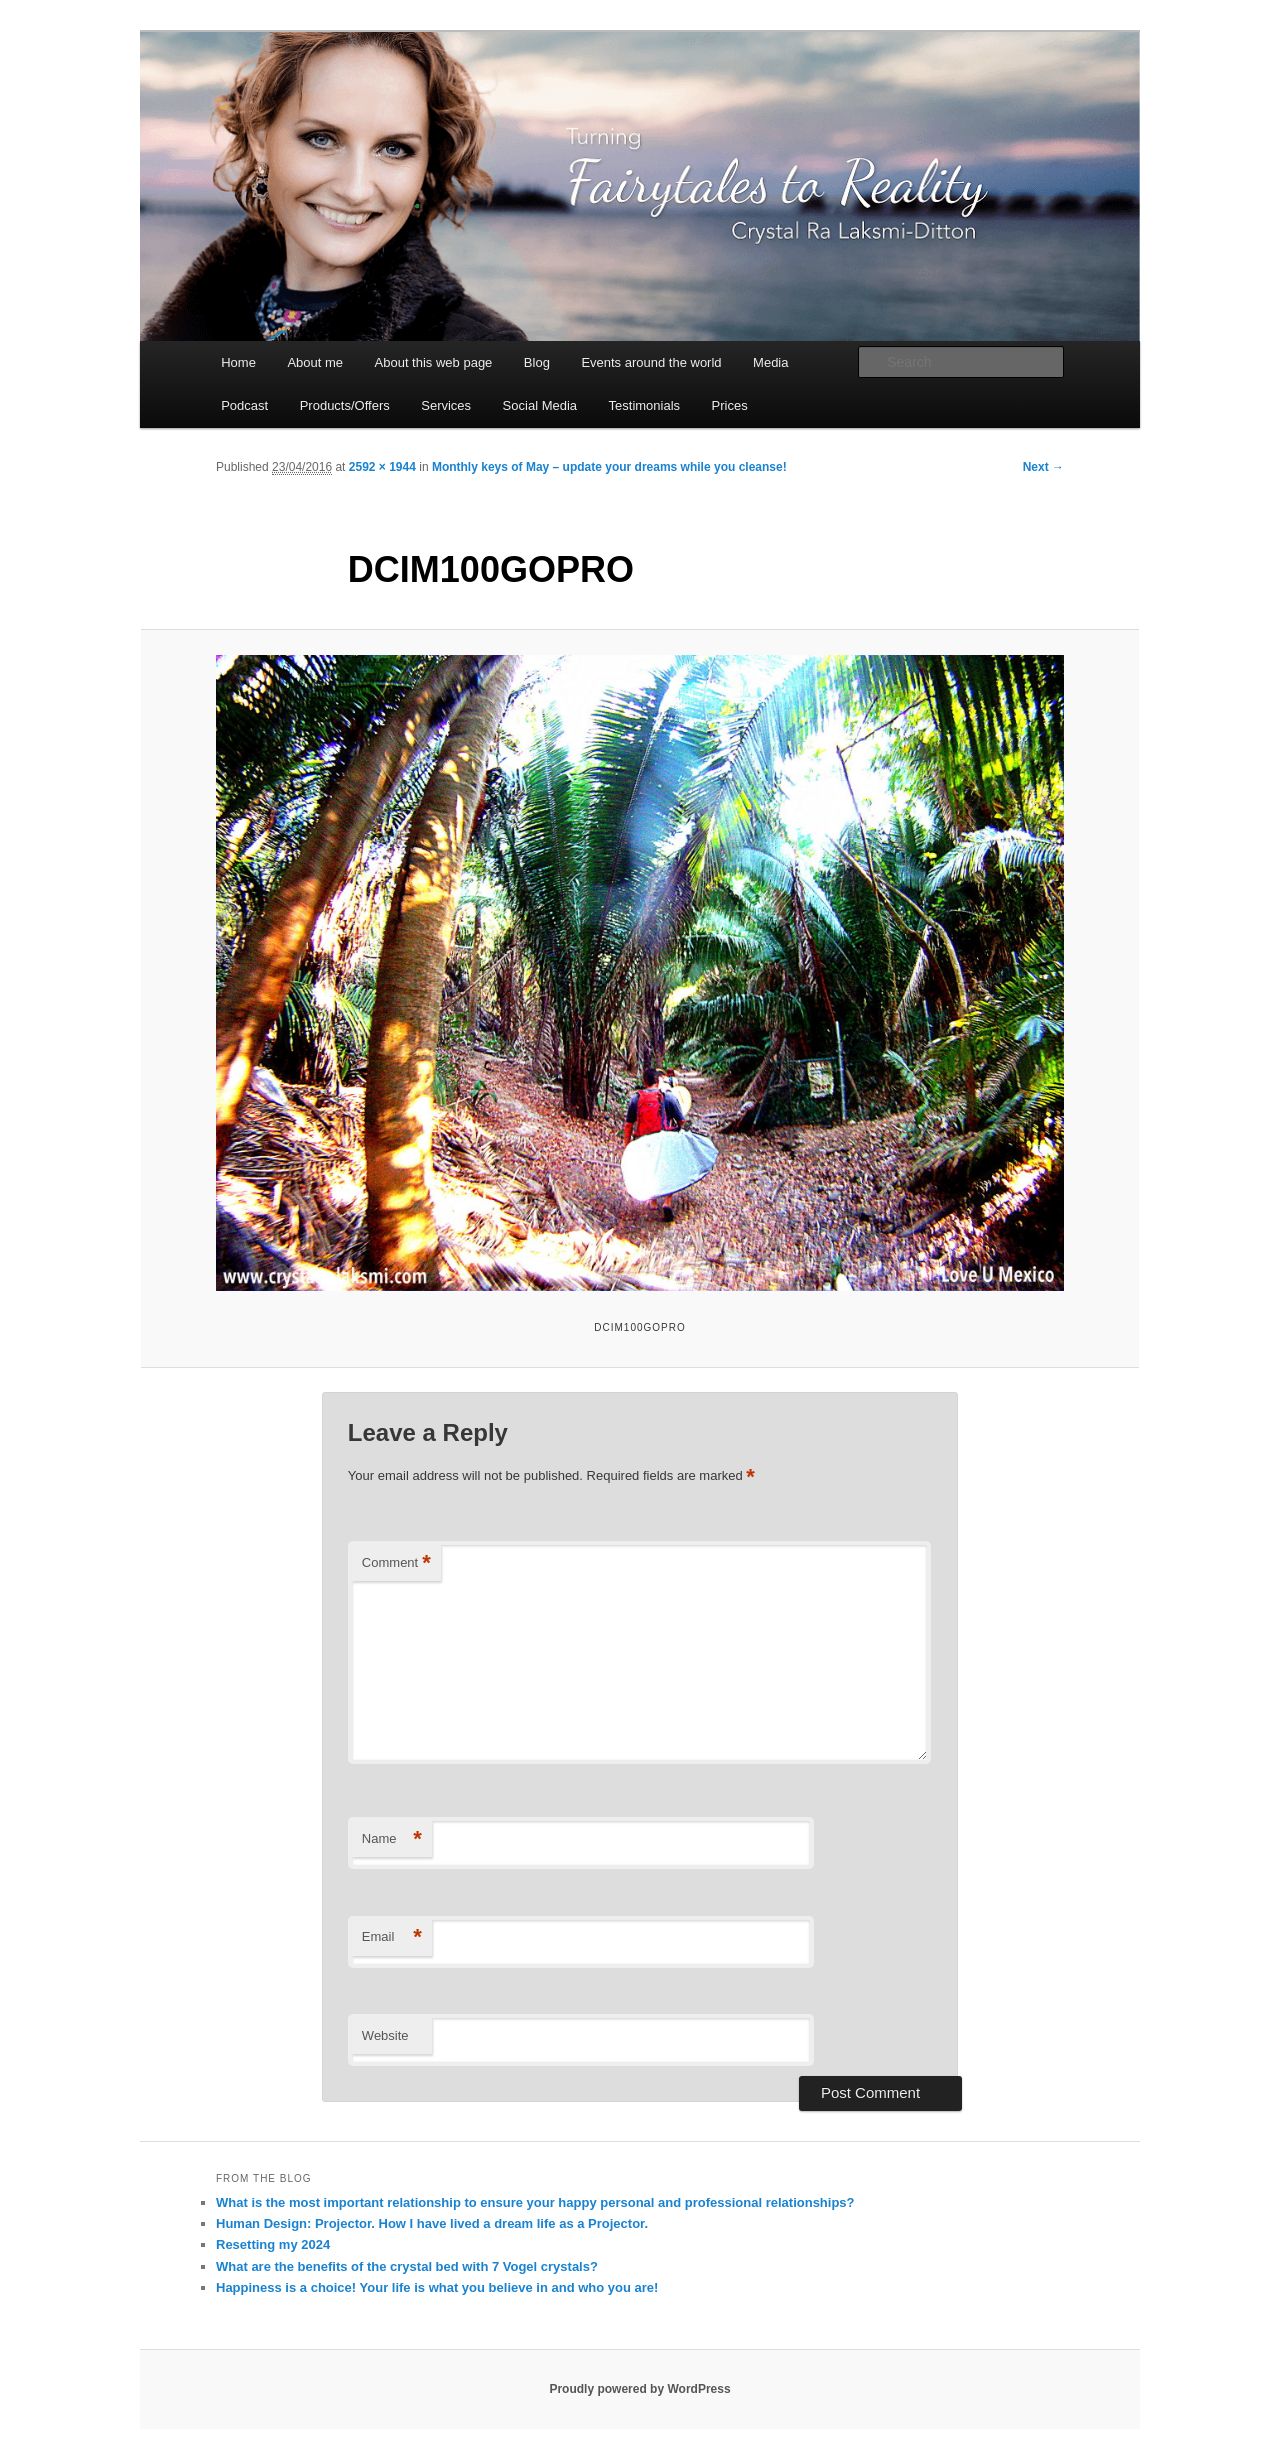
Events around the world (651, 362)
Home (238, 362)
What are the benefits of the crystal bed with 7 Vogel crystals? (407, 2266)
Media (770, 362)
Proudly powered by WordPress (639, 2389)
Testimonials (645, 405)
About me (315, 362)
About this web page (434, 362)
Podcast (244, 405)
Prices (730, 405)
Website (385, 2035)
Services (446, 405)
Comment (396, 1563)
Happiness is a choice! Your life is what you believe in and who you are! (437, 2287)
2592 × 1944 (382, 467)
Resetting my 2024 (273, 2244)
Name (392, 1839)
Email (392, 1937)
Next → (1043, 467)
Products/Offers (345, 405)
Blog (537, 362)
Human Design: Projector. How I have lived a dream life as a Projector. (432, 2223)
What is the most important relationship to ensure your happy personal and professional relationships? (535, 2202)
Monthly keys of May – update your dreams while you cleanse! (609, 467)
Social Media (540, 405)
